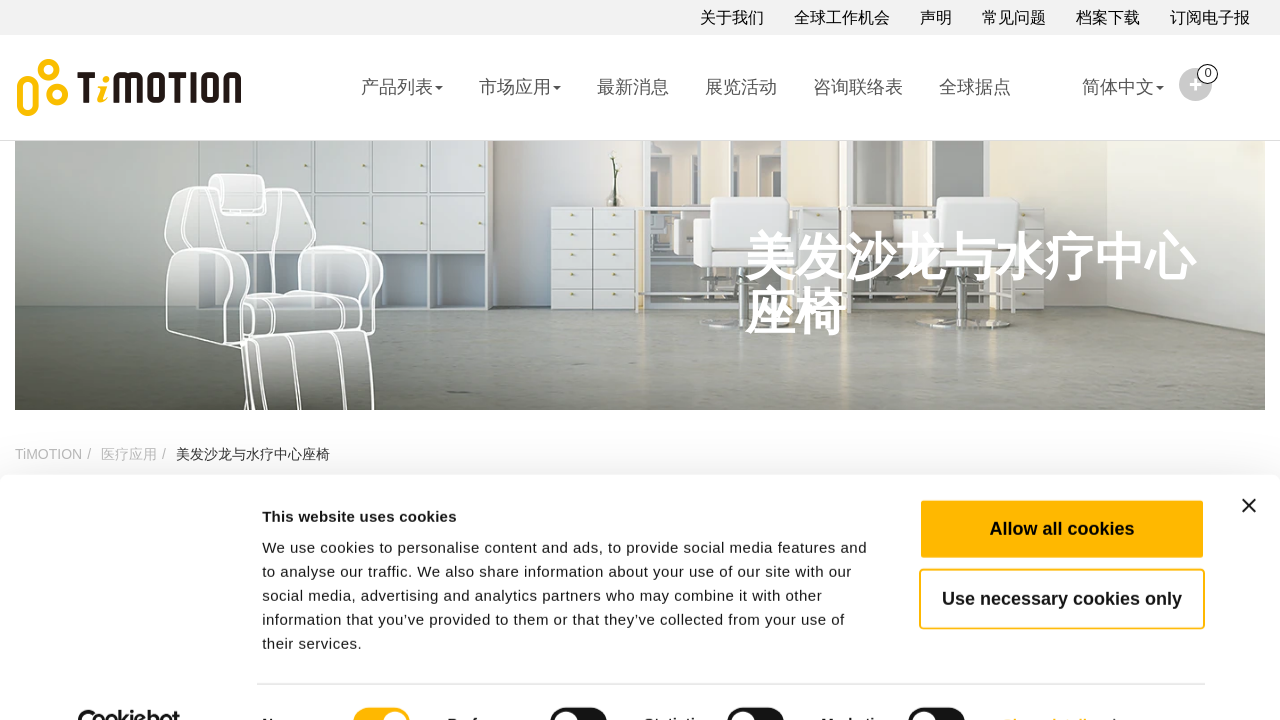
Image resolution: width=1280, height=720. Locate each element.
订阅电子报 (1210, 17)
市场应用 (520, 87)
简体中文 (1105, 100)
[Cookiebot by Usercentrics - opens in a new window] (129, 681)
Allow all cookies (1061, 485)
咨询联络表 (858, 87)
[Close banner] (1249, 462)
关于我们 (732, 17)
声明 (936, 17)
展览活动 (741, 87)
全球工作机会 (842, 17)
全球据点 (975, 87)
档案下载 (1108, 17)
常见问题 (1014, 17)
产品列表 (402, 87)
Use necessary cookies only (1062, 555)
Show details (1049, 680)
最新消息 (633, 87)
